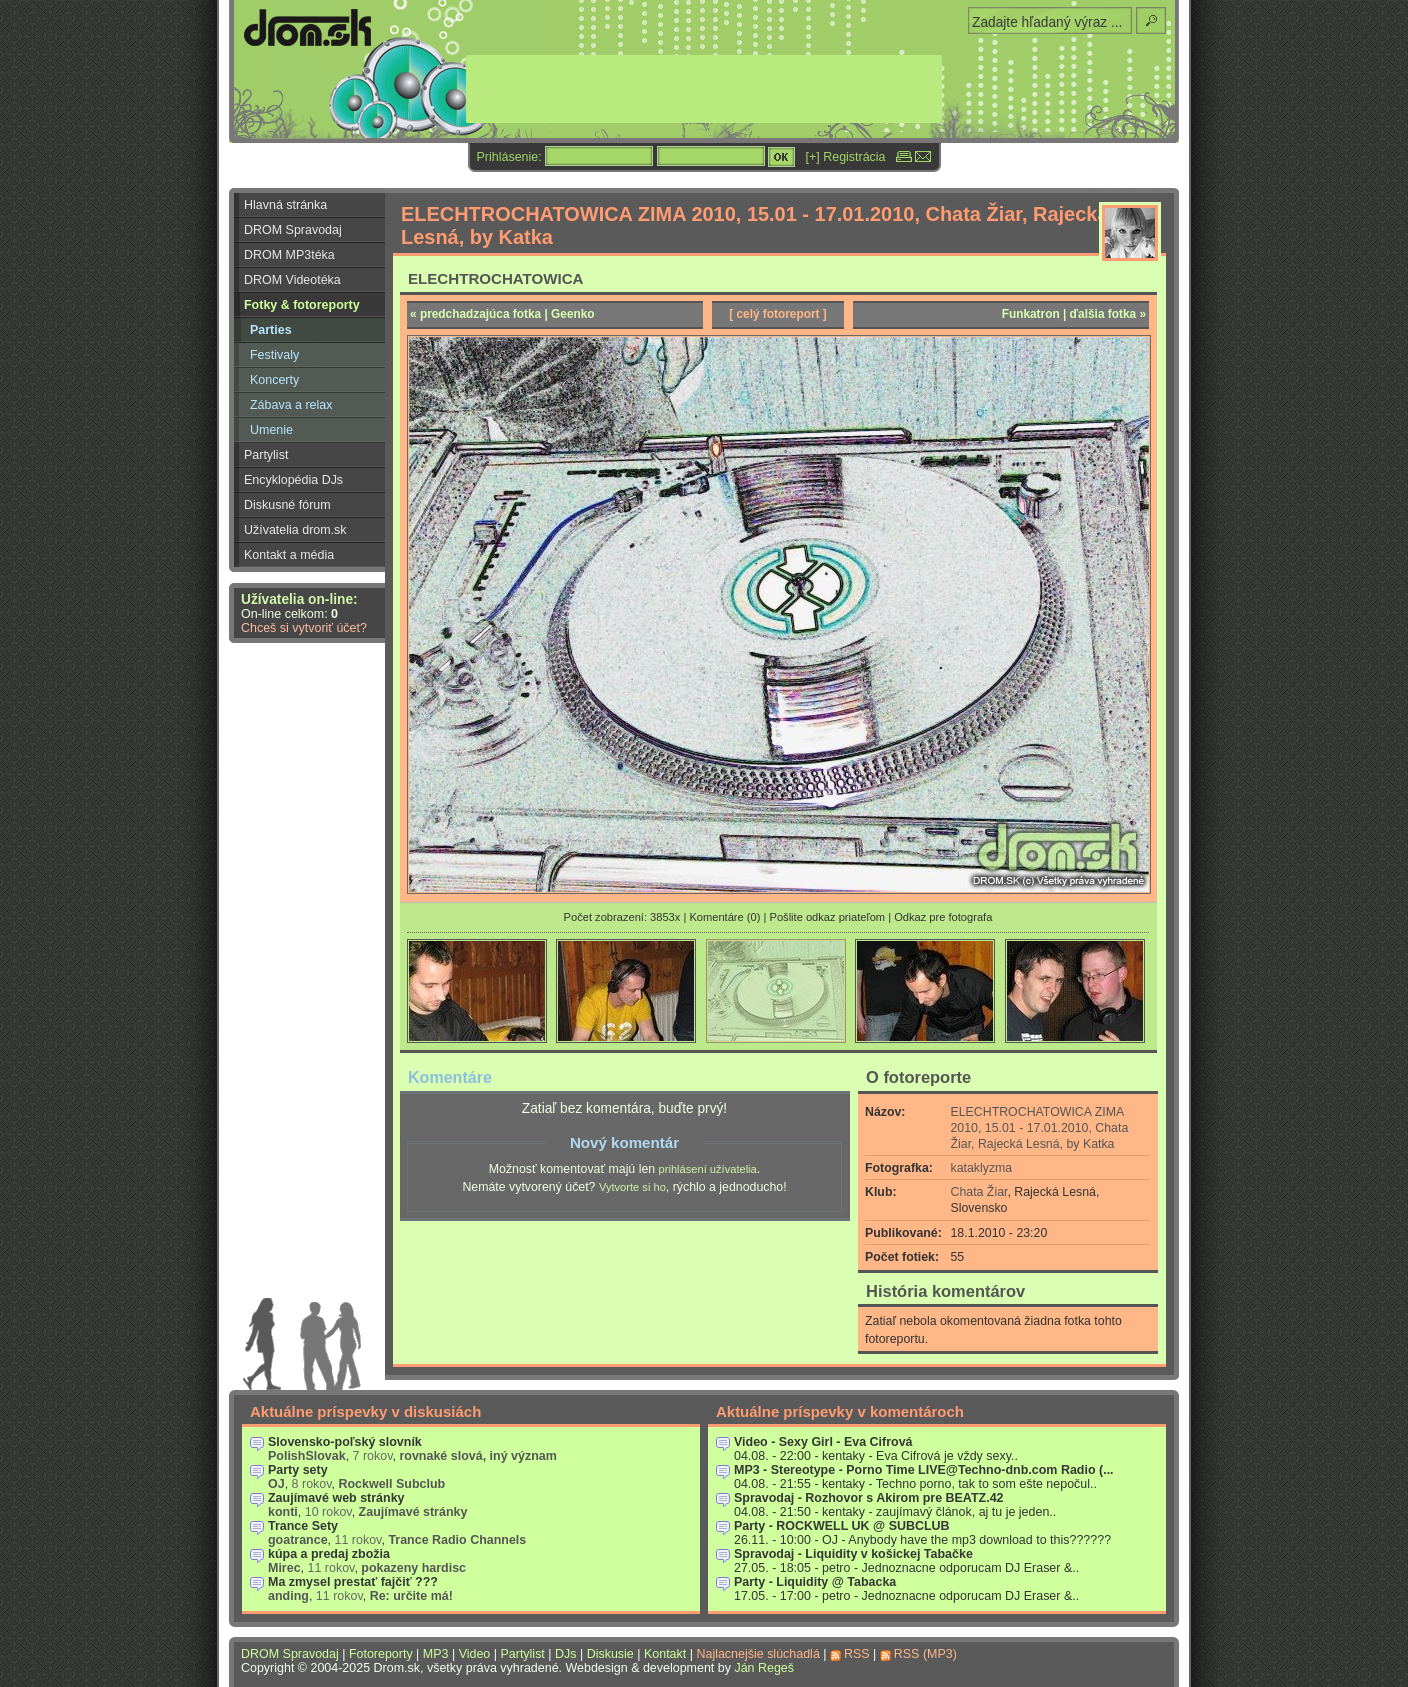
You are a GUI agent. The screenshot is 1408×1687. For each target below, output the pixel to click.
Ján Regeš (764, 1668)
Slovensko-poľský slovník (345, 1442)
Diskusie (610, 1654)
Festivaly (274, 355)
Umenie (271, 430)
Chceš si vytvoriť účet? (304, 628)
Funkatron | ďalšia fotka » (1074, 314)
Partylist (266, 455)
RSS (857, 1654)
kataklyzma (982, 1168)
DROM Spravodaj (293, 230)
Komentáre (450, 1077)
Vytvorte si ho (632, 1187)
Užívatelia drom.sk (295, 530)
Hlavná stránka (285, 205)
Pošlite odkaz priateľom (827, 917)
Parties (271, 330)
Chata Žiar (979, 1192)
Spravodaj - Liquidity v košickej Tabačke (853, 1554)
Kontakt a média (289, 555)
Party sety (298, 1470)
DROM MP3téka (289, 255)
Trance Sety (303, 1526)
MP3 (436, 1654)
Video (475, 1654)
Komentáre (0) (724, 917)
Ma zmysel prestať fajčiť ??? (353, 1582)
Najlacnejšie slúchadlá (757, 1654)
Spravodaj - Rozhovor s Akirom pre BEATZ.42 (869, 1498)
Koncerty (274, 380)
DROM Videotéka (292, 280)
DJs (565, 1654)
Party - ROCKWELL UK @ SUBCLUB (842, 1526)
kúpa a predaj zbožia (329, 1554)
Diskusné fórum (287, 505)
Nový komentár (624, 1142)
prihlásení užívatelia (708, 1169)
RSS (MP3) (925, 1654)
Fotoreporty (381, 1654)
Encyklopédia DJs (293, 480)
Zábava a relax (291, 405)
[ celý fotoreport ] (778, 314)
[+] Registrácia (846, 157)
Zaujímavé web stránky (336, 1498)
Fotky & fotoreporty (302, 305)
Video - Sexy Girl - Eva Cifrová (823, 1442)
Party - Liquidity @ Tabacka (815, 1582)
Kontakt (665, 1654)
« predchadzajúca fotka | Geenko (502, 314)
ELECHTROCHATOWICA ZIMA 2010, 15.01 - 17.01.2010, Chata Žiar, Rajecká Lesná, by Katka (1040, 1128)
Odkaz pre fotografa (943, 917)
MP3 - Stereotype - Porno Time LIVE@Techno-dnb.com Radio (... (924, 1470)
